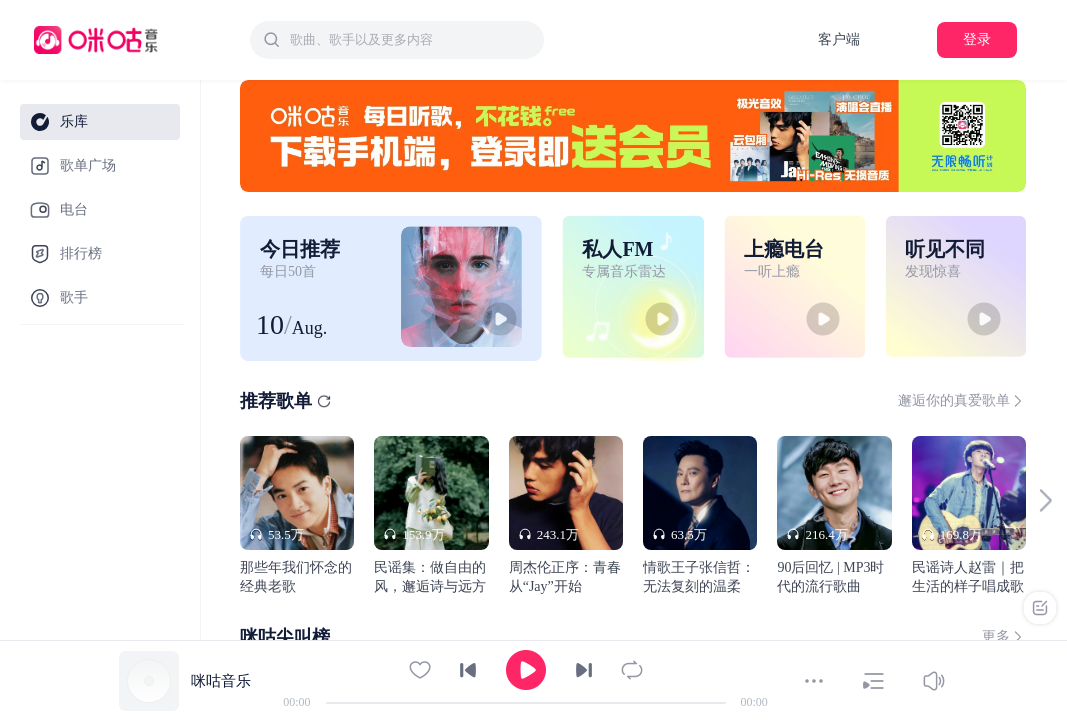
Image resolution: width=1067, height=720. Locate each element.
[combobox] (397, 40)
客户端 (839, 39)
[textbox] (411, 40)
